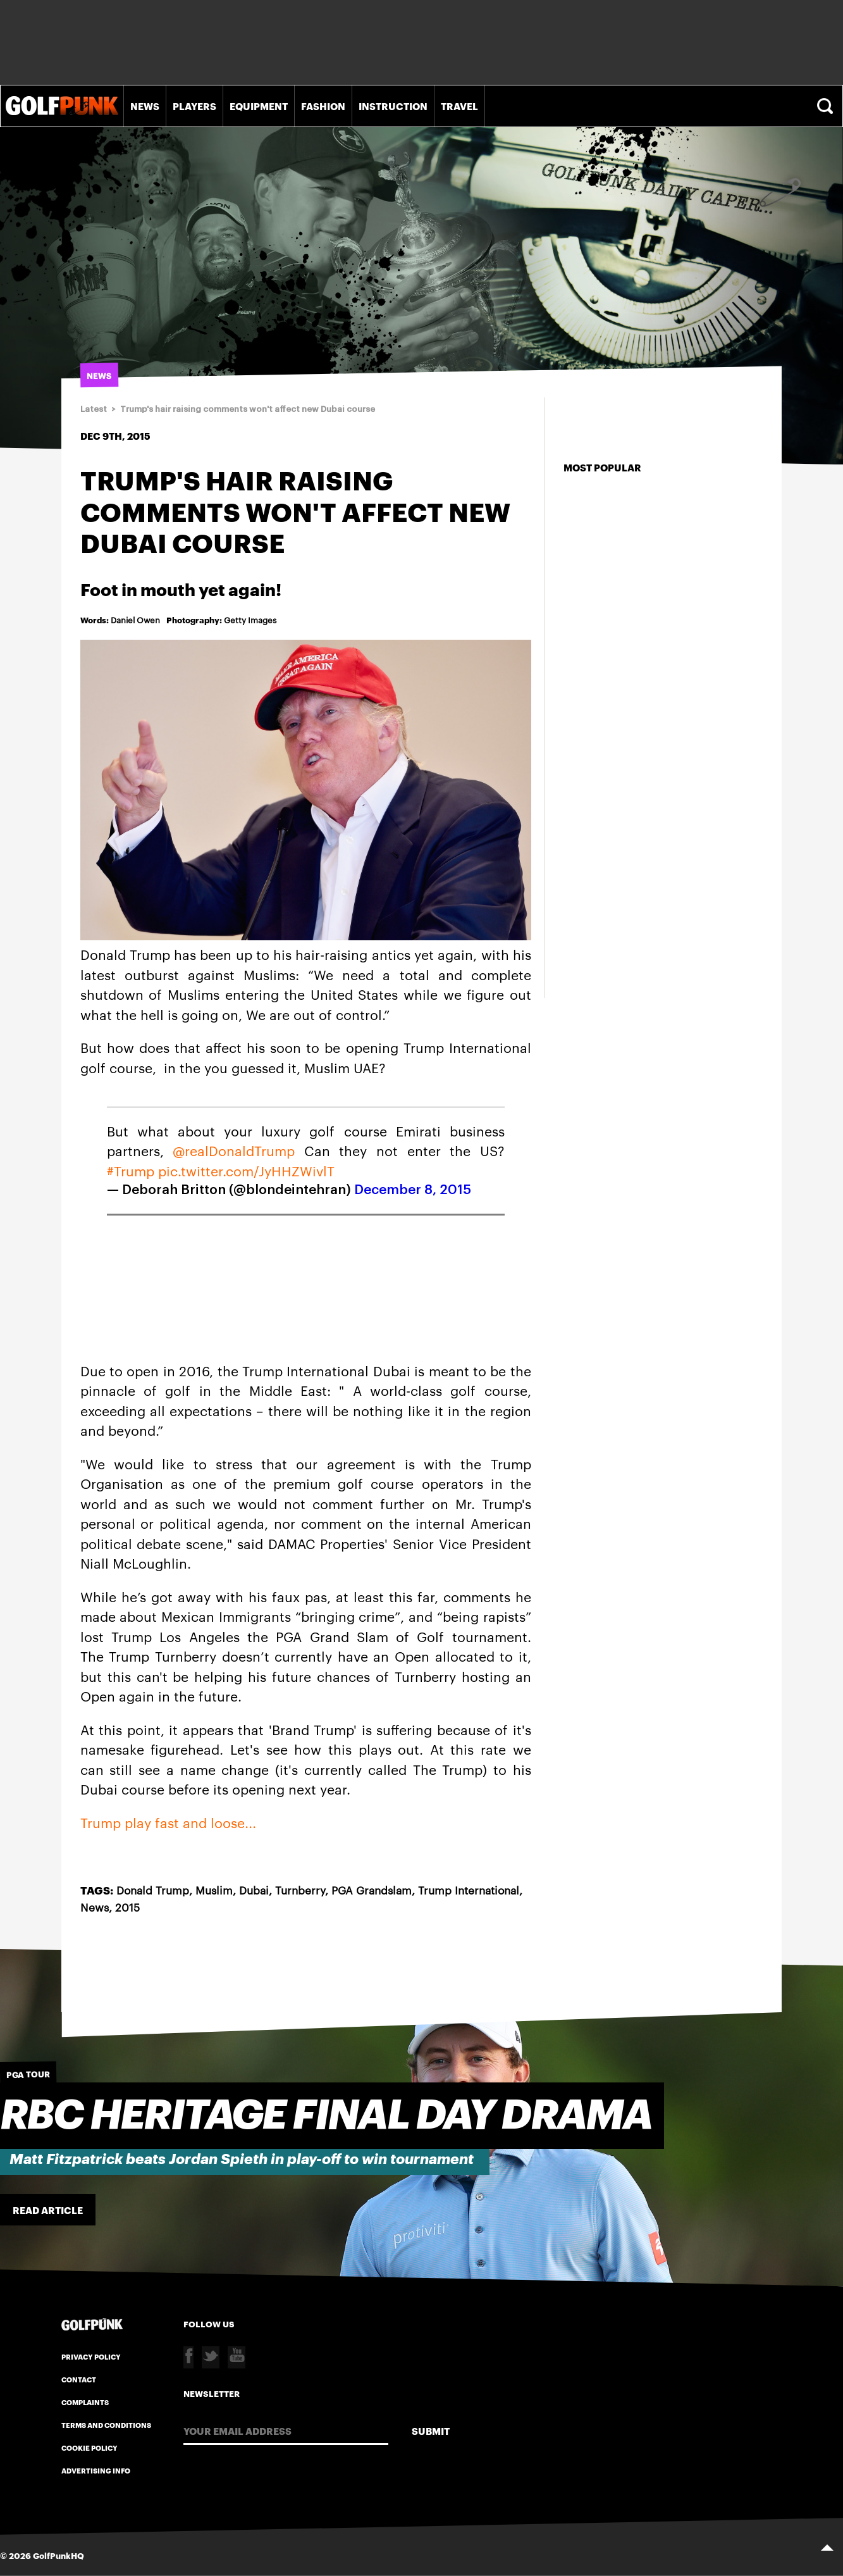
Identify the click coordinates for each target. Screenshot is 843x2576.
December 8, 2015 (412, 1190)
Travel (459, 105)
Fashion (323, 105)
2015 (127, 1906)
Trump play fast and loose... (168, 1822)
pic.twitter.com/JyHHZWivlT (246, 1170)
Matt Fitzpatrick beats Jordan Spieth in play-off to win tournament (241, 2159)
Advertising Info (95, 2470)
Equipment (259, 105)
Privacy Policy (91, 2356)
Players (194, 105)
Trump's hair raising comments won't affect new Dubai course (247, 409)
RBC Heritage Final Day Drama (325, 2115)
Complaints (85, 2402)
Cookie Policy (89, 2447)
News (144, 105)
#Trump (130, 1170)
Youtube (236, 2357)
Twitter (210, 2357)
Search (826, 106)
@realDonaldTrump (234, 1150)
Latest (93, 409)
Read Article (48, 2209)
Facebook (188, 2357)
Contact (78, 2379)
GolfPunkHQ (58, 2555)
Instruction (393, 105)
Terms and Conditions (106, 2425)
